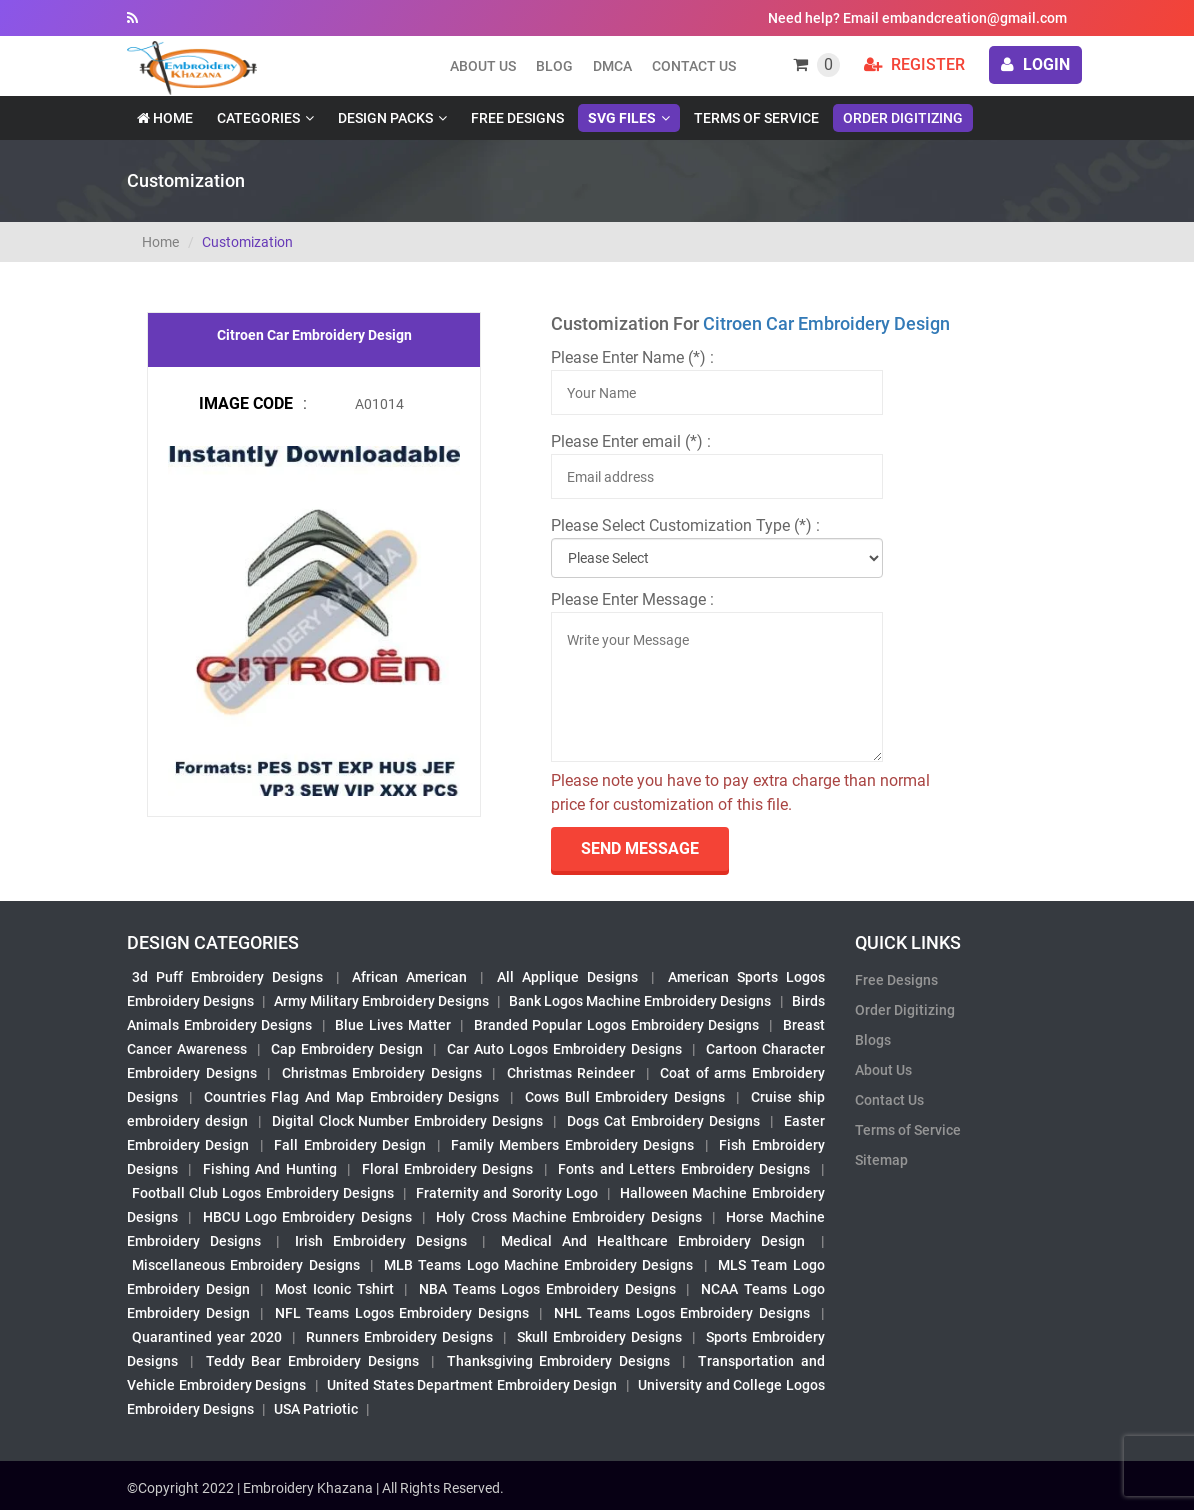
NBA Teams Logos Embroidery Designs (547, 1289)
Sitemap (881, 1160)
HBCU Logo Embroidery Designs (307, 1217)
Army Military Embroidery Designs (381, 1001)
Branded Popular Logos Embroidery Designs (616, 1025)
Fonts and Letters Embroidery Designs (684, 1169)
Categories (258, 118)
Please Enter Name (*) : (632, 357)
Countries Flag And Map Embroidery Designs (352, 1097)
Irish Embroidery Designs (381, 1241)
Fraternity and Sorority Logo (507, 1193)
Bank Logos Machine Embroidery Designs (640, 1001)
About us (483, 66)
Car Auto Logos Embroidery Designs (564, 1049)
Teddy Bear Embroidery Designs (312, 1361)
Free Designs (517, 118)
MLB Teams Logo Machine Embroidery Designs (538, 1265)
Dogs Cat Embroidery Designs (663, 1121)
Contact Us (694, 66)
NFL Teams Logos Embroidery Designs (402, 1313)
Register (914, 64)
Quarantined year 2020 (207, 1337)
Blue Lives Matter (392, 1025)
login (1035, 64)
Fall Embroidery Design (350, 1145)
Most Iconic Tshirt (334, 1289)
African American (409, 977)
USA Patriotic (316, 1409)
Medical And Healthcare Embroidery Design (653, 1241)
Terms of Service (756, 118)
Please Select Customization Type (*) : (685, 525)
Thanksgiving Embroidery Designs (559, 1361)
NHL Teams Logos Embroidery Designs (682, 1313)
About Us (883, 1070)
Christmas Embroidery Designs (382, 1073)
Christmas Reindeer (571, 1073)
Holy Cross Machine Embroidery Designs (568, 1217)
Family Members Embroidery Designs (572, 1145)
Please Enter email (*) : (631, 441)
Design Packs (385, 118)
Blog (554, 66)
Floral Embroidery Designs (448, 1169)
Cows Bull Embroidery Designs (625, 1097)
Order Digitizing (903, 118)
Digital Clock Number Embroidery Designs (408, 1121)
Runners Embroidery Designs (399, 1337)
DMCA (612, 66)
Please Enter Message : (632, 599)
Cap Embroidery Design (347, 1049)
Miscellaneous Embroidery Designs (246, 1265)
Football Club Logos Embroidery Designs (263, 1193)
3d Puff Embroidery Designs (227, 977)
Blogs (873, 1040)
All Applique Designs (567, 977)
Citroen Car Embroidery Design (826, 323)
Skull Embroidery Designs (599, 1337)
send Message (640, 848)
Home (165, 118)
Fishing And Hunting (270, 1169)
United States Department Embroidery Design (472, 1385)
